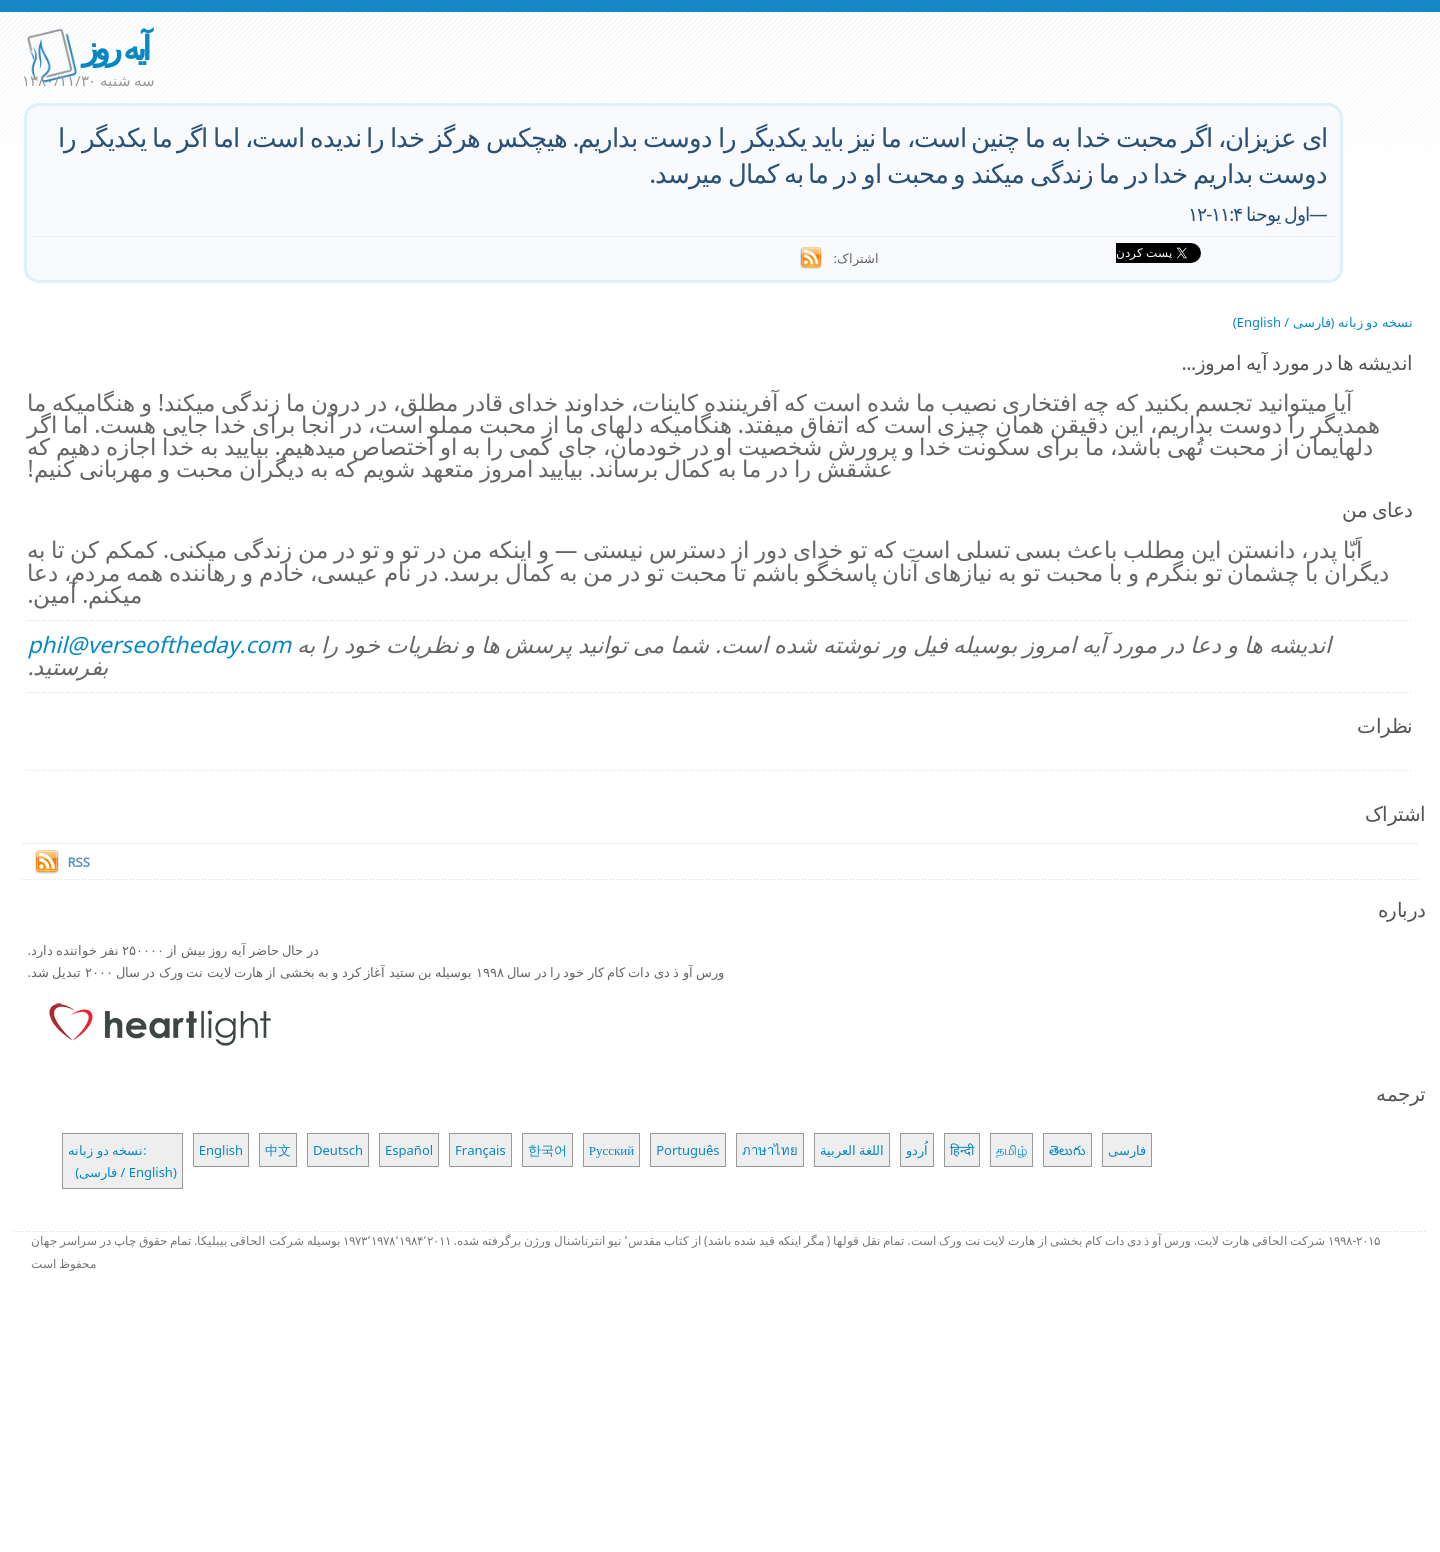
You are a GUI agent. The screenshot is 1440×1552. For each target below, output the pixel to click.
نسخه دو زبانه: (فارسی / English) (122, 1161)
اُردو (917, 1150)
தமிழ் (1011, 1150)
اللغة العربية (852, 1150)
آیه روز (114, 47)
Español (409, 1150)
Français (480, 1150)
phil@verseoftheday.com (159, 644)
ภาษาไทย (770, 1150)
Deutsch (338, 1150)
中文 (278, 1150)
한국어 (547, 1150)
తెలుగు (1067, 1150)
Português (687, 1150)
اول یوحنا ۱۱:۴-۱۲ (1248, 213)
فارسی (1127, 1150)
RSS (78, 862)
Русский (612, 1150)
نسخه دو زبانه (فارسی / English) (1323, 322)
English (221, 1150)
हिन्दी (962, 1150)
